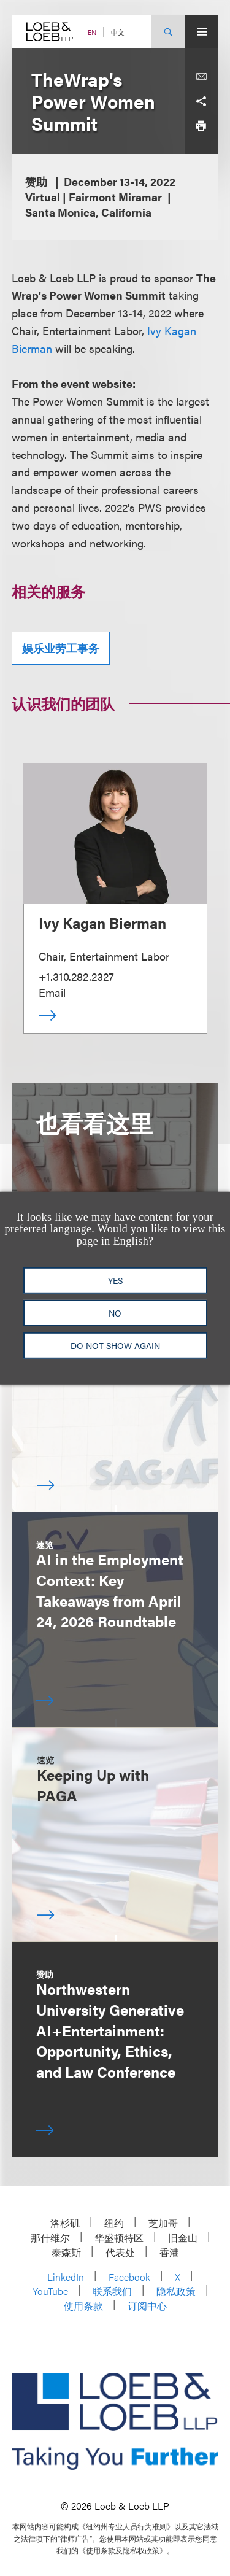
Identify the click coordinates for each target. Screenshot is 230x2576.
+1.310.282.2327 (76, 976)
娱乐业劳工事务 (60, 648)
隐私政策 (176, 2291)
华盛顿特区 (119, 2237)
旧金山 (182, 2237)
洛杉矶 (65, 2223)
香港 (169, 2252)
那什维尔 (50, 2237)
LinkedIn (65, 2277)
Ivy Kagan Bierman (102, 922)
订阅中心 (147, 2306)
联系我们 (112, 2291)
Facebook (129, 2277)
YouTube (50, 2291)
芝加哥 (163, 2223)
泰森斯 (66, 2252)
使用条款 (83, 2306)
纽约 (114, 2223)
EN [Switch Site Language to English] (92, 32)
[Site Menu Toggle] (201, 31)
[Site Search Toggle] (168, 31)
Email (52, 992)
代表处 (120, 2252)
